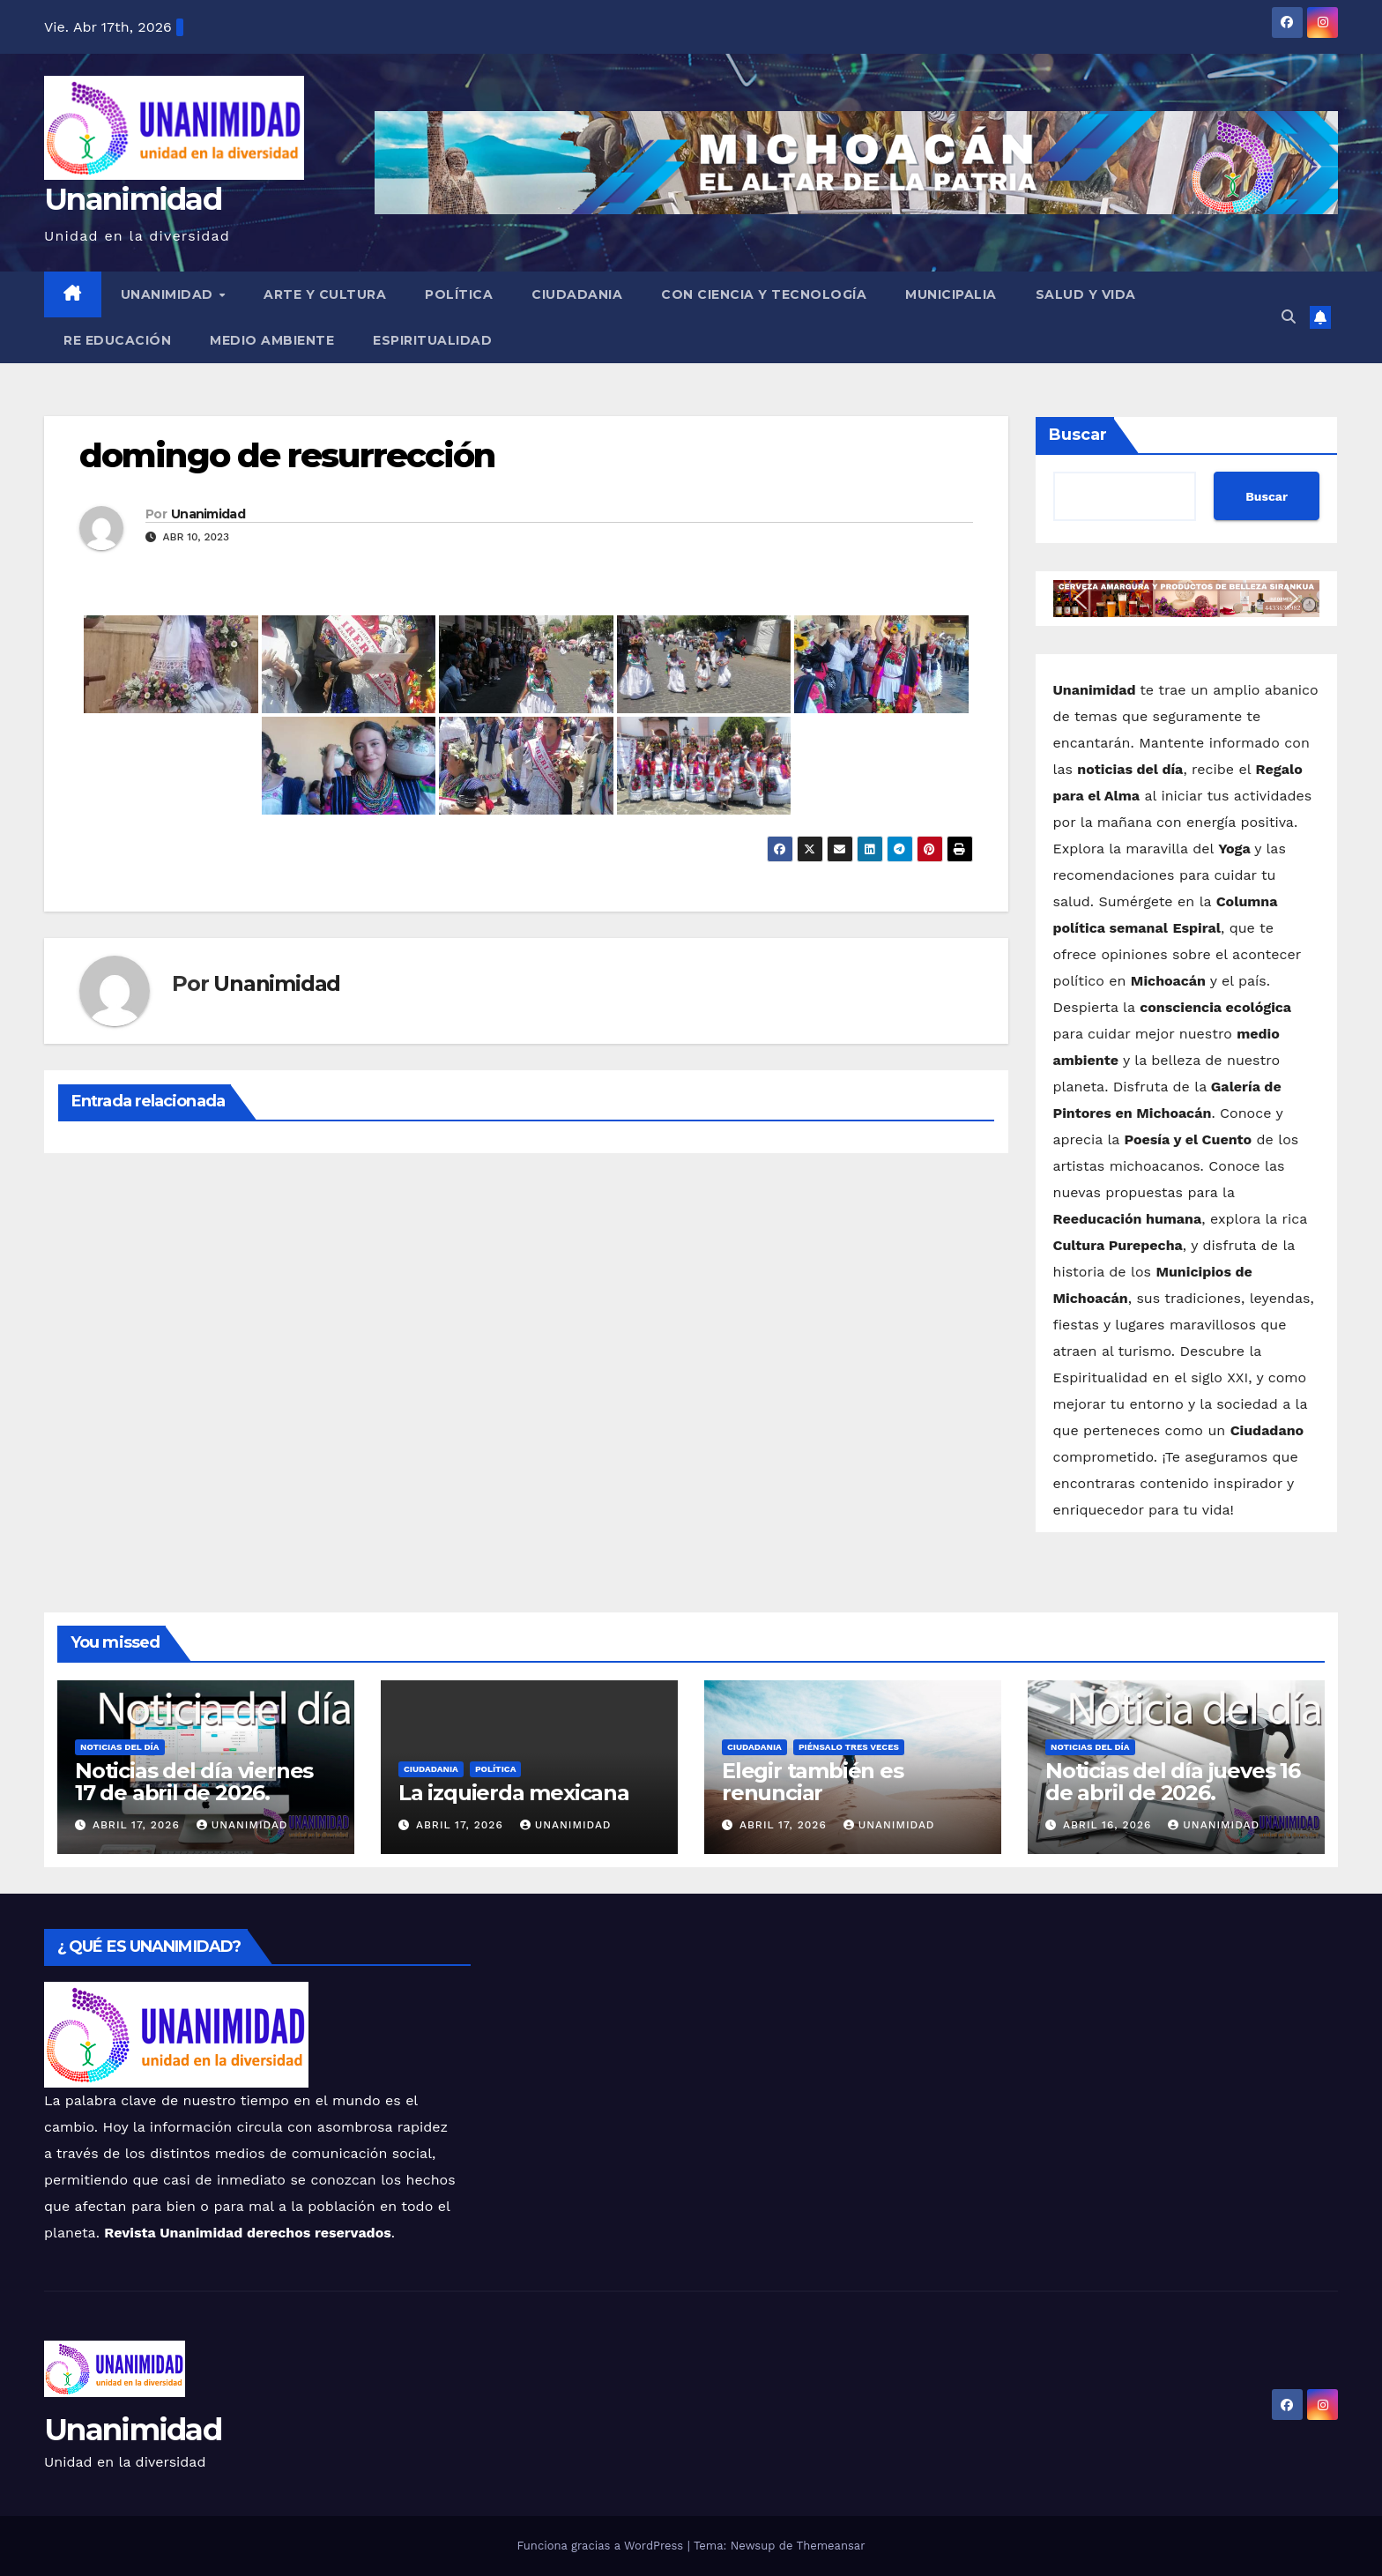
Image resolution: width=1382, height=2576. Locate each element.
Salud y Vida (1086, 294)
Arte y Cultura (325, 294)
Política (459, 294)
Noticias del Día (120, 1747)
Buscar (1078, 434)
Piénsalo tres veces (849, 1747)
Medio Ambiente (272, 340)
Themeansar (831, 2545)
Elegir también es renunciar (812, 1781)
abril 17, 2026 (138, 1825)
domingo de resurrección (286, 455)
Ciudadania (576, 294)
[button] (1289, 317)
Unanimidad (132, 199)
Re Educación (117, 340)
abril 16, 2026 (1109, 1825)
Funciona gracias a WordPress (601, 2545)
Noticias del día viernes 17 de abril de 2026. (194, 1781)
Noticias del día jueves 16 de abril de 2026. (1172, 1781)
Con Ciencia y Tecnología (763, 294)
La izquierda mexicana (513, 1792)
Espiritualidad (432, 340)
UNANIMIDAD (169, 294)
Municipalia (951, 294)
